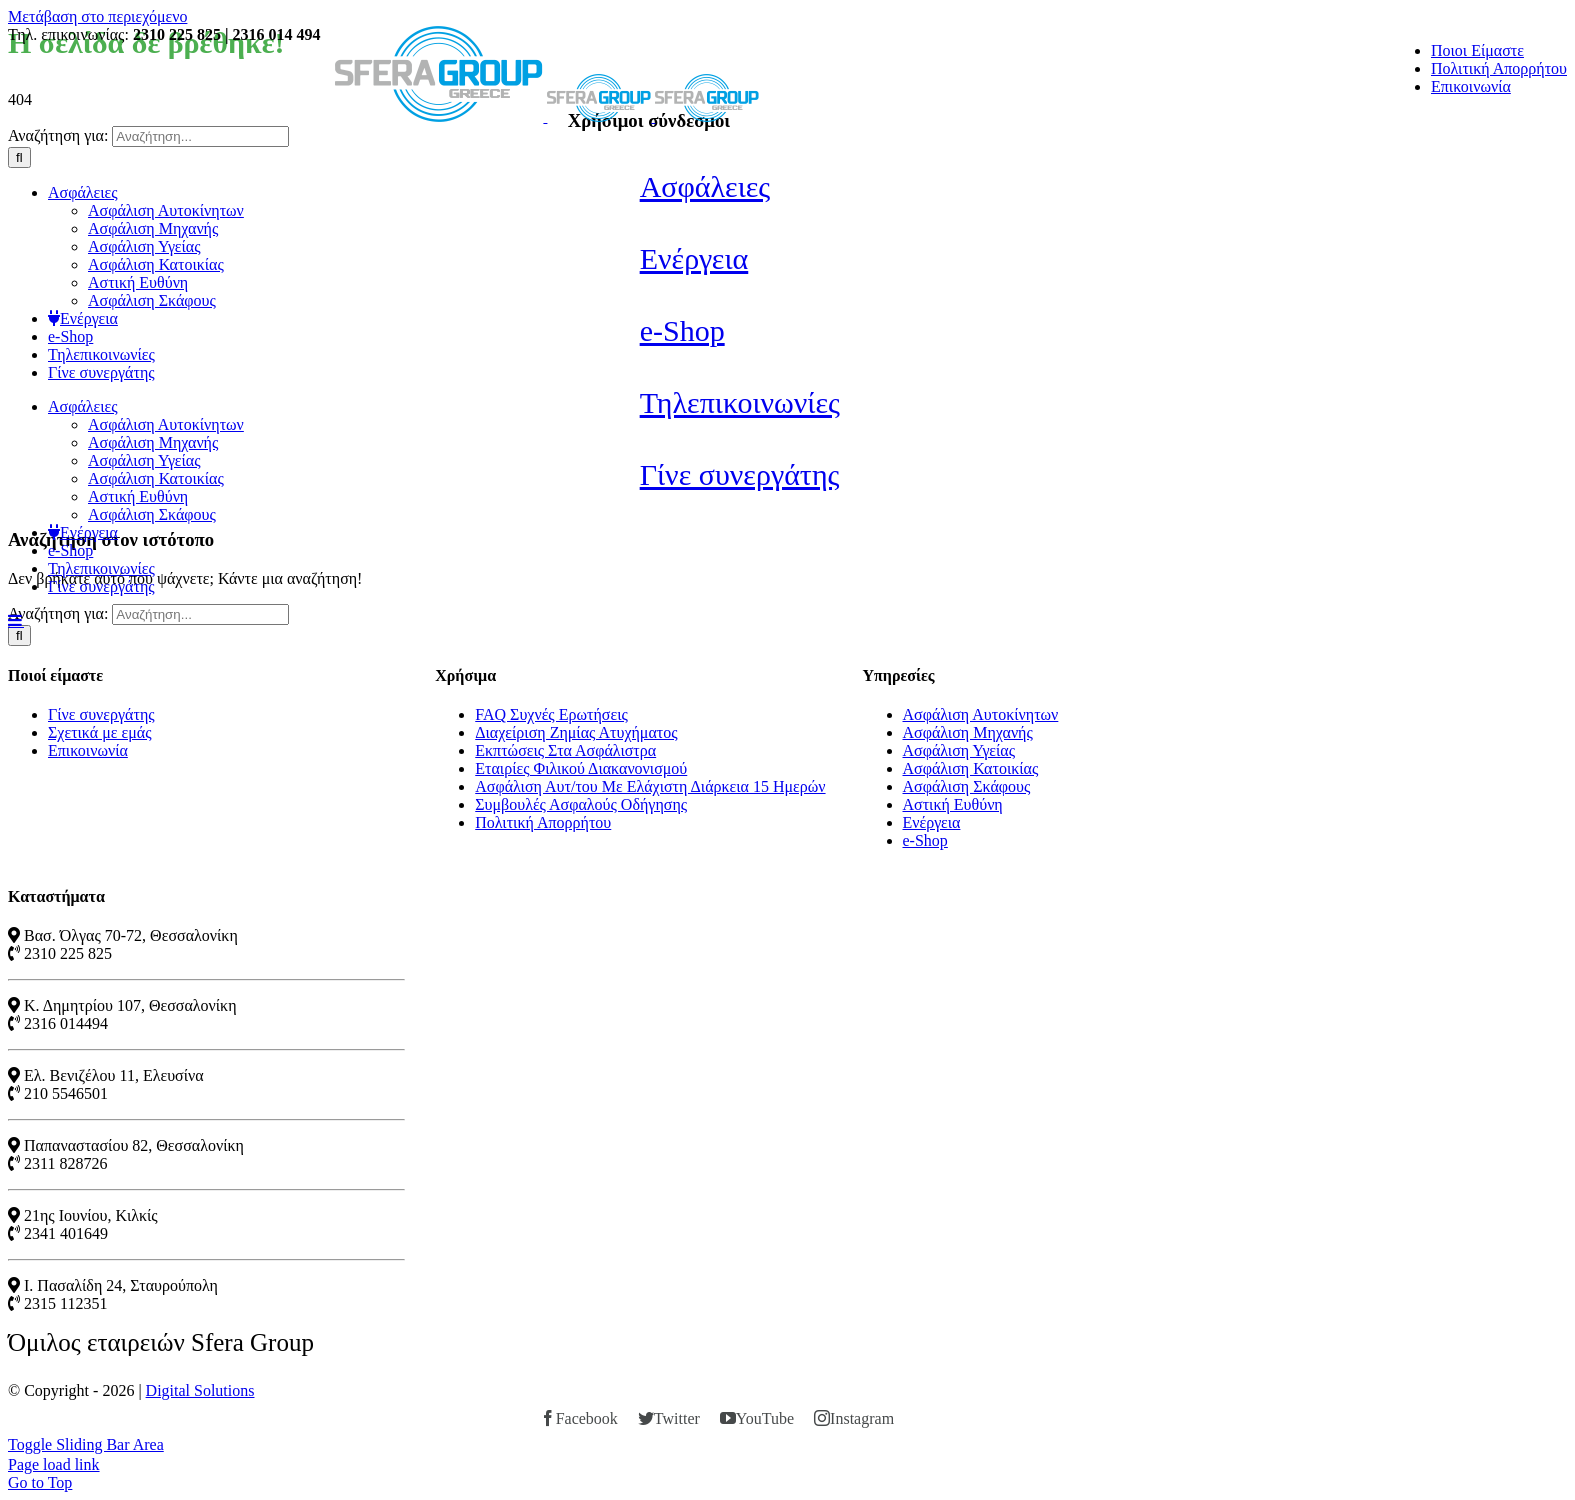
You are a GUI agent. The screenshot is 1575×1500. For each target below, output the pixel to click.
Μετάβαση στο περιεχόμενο (97, 16)
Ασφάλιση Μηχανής (968, 732)
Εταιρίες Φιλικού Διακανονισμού (581, 768)
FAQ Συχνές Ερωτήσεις (551, 714)
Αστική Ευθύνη (953, 804)
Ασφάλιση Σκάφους (967, 786)
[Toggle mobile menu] (16, 620)
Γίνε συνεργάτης (101, 714)
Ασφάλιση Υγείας (959, 750)
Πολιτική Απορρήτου (543, 822)
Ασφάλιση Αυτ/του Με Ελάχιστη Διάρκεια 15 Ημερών (650, 786)
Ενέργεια (932, 822)
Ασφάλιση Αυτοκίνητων (981, 714)
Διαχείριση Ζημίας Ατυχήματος (576, 732)
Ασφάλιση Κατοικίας (971, 768)
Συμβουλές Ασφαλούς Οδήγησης (581, 804)
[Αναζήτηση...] (200, 136)
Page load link (54, 1464)
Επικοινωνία (88, 750)
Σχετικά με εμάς (99, 732)
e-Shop (925, 840)
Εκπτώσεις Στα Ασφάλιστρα (565, 750)
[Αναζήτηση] (19, 157)
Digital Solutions (200, 1390)
